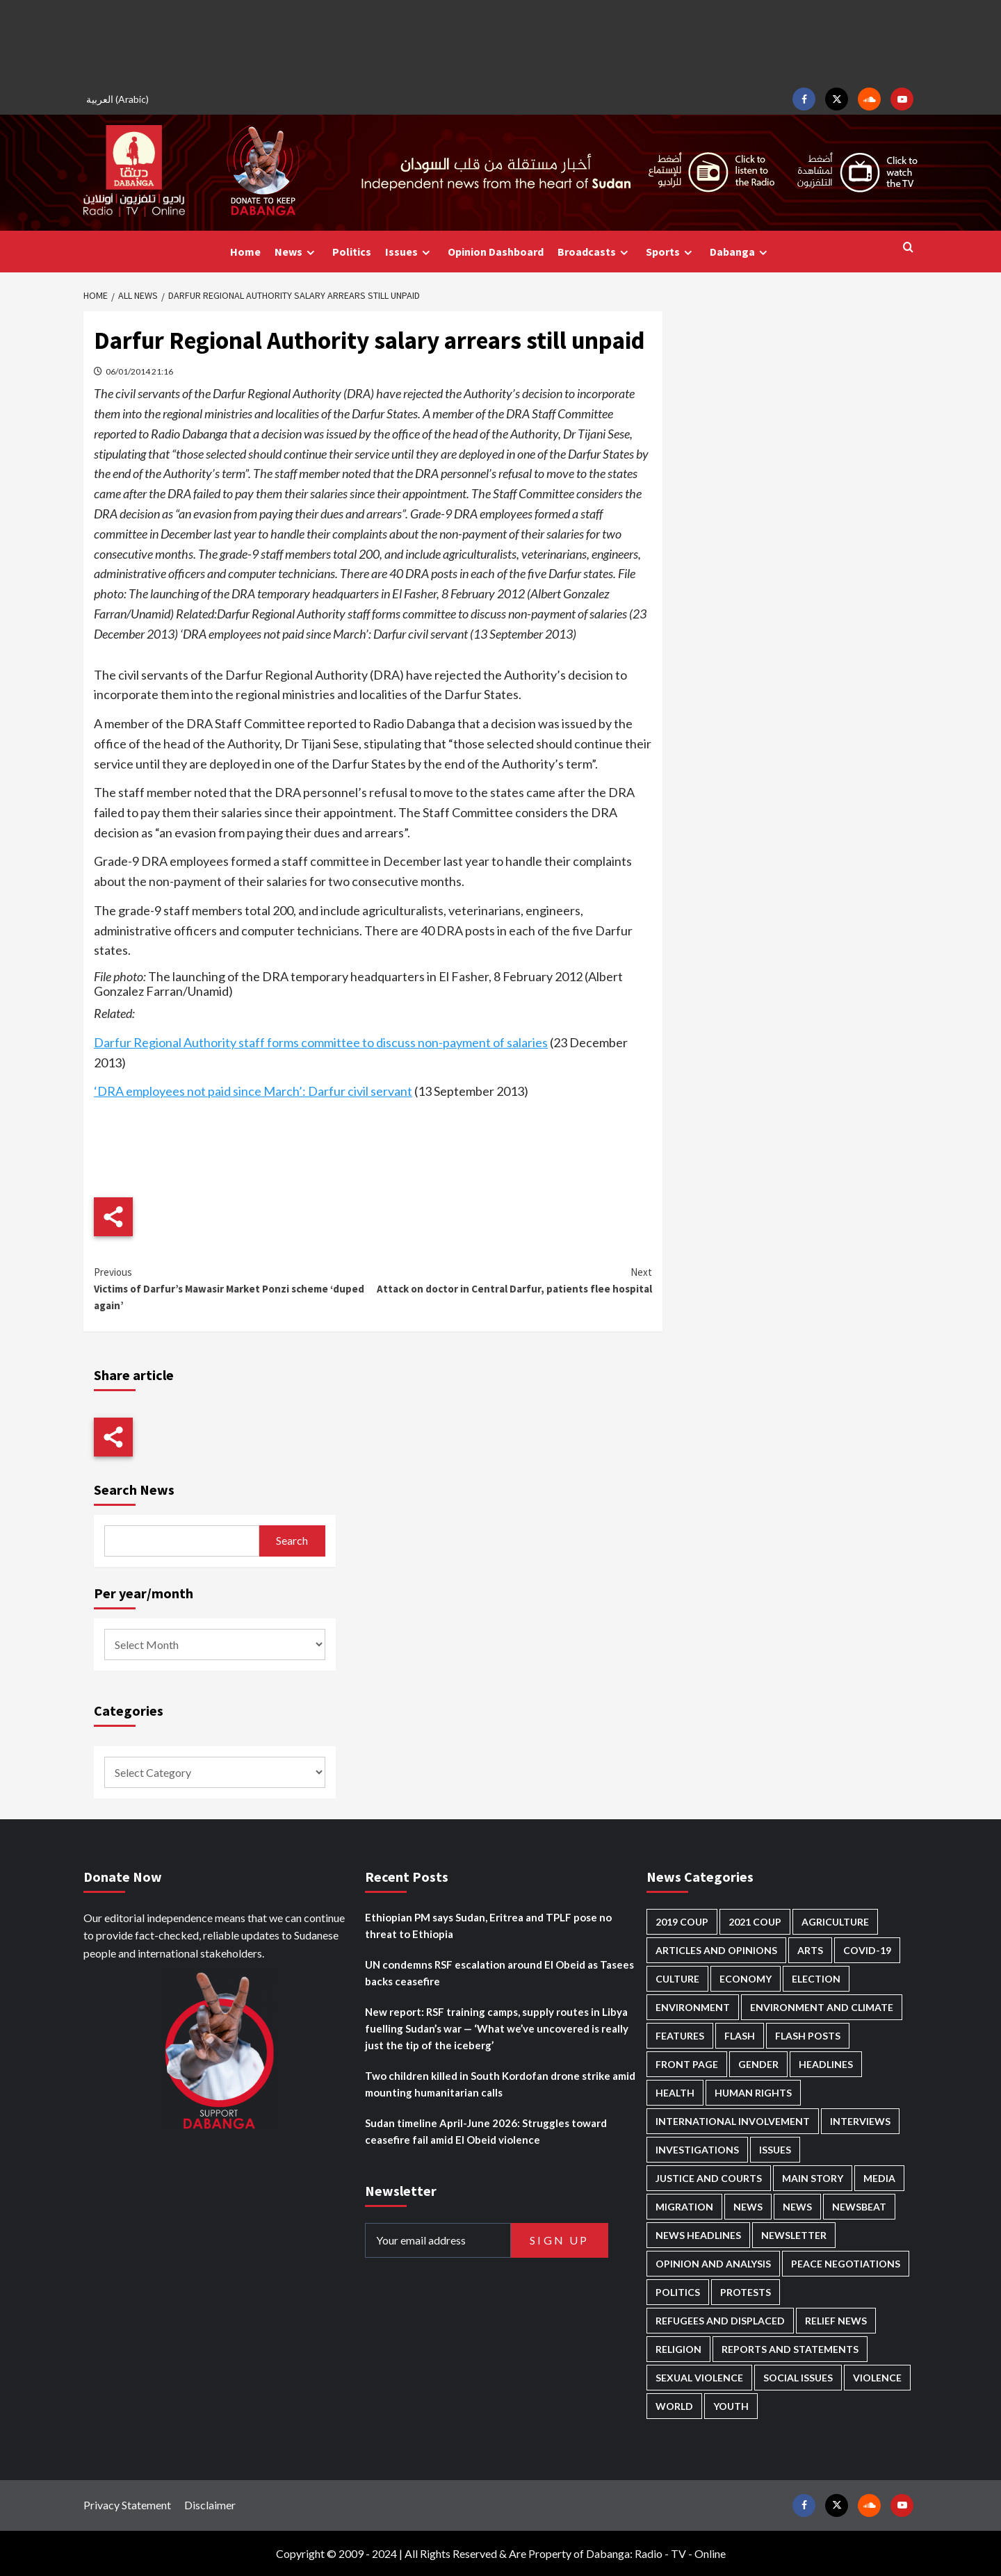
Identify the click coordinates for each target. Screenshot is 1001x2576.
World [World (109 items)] (674, 2406)
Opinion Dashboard (496, 252)
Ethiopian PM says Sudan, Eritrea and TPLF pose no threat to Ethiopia (488, 1925)
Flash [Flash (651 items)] (739, 2036)
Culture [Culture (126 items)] (677, 1979)
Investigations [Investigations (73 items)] (697, 2150)
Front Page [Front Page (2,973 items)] (687, 2064)
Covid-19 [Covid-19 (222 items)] (867, 1950)
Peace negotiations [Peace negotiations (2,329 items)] (845, 2264)
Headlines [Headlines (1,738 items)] (826, 2064)
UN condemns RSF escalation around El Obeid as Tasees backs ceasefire (499, 1972)
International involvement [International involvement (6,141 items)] (733, 2121)
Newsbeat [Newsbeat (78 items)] (859, 2207)
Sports (671, 252)
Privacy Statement (127, 2504)
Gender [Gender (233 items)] (758, 2064)
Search (292, 1540)
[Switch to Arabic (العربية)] (119, 99)
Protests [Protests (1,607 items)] (745, 2292)
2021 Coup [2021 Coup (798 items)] (755, 1922)
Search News (134, 1489)
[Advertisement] (500, 41)
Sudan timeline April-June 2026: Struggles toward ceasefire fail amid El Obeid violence (486, 2131)
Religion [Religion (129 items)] (678, 2349)
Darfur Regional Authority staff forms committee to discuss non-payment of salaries (321, 1042)
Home (245, 252)
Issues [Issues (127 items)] (775, 2150)
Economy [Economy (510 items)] (745, 1979)
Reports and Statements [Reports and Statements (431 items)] (790, 2349)
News (296, 252)
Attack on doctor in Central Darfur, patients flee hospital (512, 1279)
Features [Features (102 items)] (680, 2036)
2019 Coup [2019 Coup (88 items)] (682, 1922)
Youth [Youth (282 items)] (731, 2406)
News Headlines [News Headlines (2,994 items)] (698, 2235)
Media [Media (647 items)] (879, 2178)
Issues (409, 252)
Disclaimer (210, 2504)
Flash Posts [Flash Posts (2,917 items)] (807, 2036)
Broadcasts (595, 252)
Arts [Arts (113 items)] (810, 1950)
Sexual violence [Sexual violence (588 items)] (699, 2378)
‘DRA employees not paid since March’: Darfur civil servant (253, 1091)
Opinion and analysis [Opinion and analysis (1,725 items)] (713, 2264)
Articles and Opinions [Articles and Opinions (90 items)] (716, 1950)
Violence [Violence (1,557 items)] (877, 2378)
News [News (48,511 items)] (748, 2207)
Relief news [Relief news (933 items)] (836, 2321)
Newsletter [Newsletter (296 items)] (794, 2235)
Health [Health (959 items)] (675, 2093)
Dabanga (740, 252)
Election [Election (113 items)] (816, 1979)
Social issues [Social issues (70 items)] (798, 2378)
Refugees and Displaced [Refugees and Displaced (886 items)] (720, 2321)
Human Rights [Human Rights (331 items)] (753, 2093)
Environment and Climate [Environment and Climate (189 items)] (821, 2007)
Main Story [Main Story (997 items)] (812, 2178)
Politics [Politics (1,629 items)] (678, 2292)
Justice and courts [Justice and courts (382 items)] (709, 2178)
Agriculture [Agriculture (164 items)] (835, 1922)
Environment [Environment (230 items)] (693, 2007)
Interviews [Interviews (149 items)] (860, 2121)
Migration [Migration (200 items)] (684, 2207)
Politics (351, 252)
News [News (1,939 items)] (797, 2207)
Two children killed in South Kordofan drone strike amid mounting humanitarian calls (500, 2084)
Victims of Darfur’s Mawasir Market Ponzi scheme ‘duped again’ (233, 1288)
